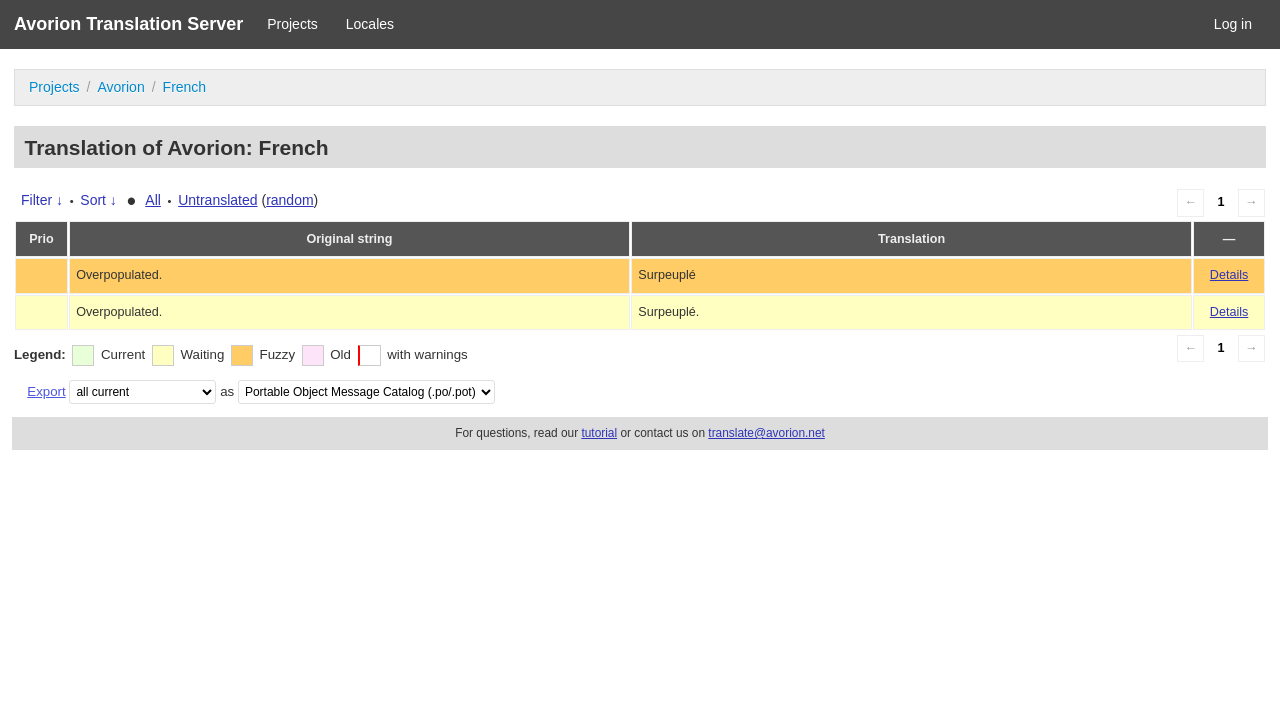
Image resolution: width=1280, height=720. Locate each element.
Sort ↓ (98, 200)
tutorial (599, 433)
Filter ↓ (42, 200)
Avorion (120, 87)
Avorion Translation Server (128, 24)
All (153, 200)
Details (1229, 275)
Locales (370, 24)
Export (46, 391)
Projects (292, 24)
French (185, 87)
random (289, 200)
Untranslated (217, 200)
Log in (1233, 24)
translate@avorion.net (766, 433)
